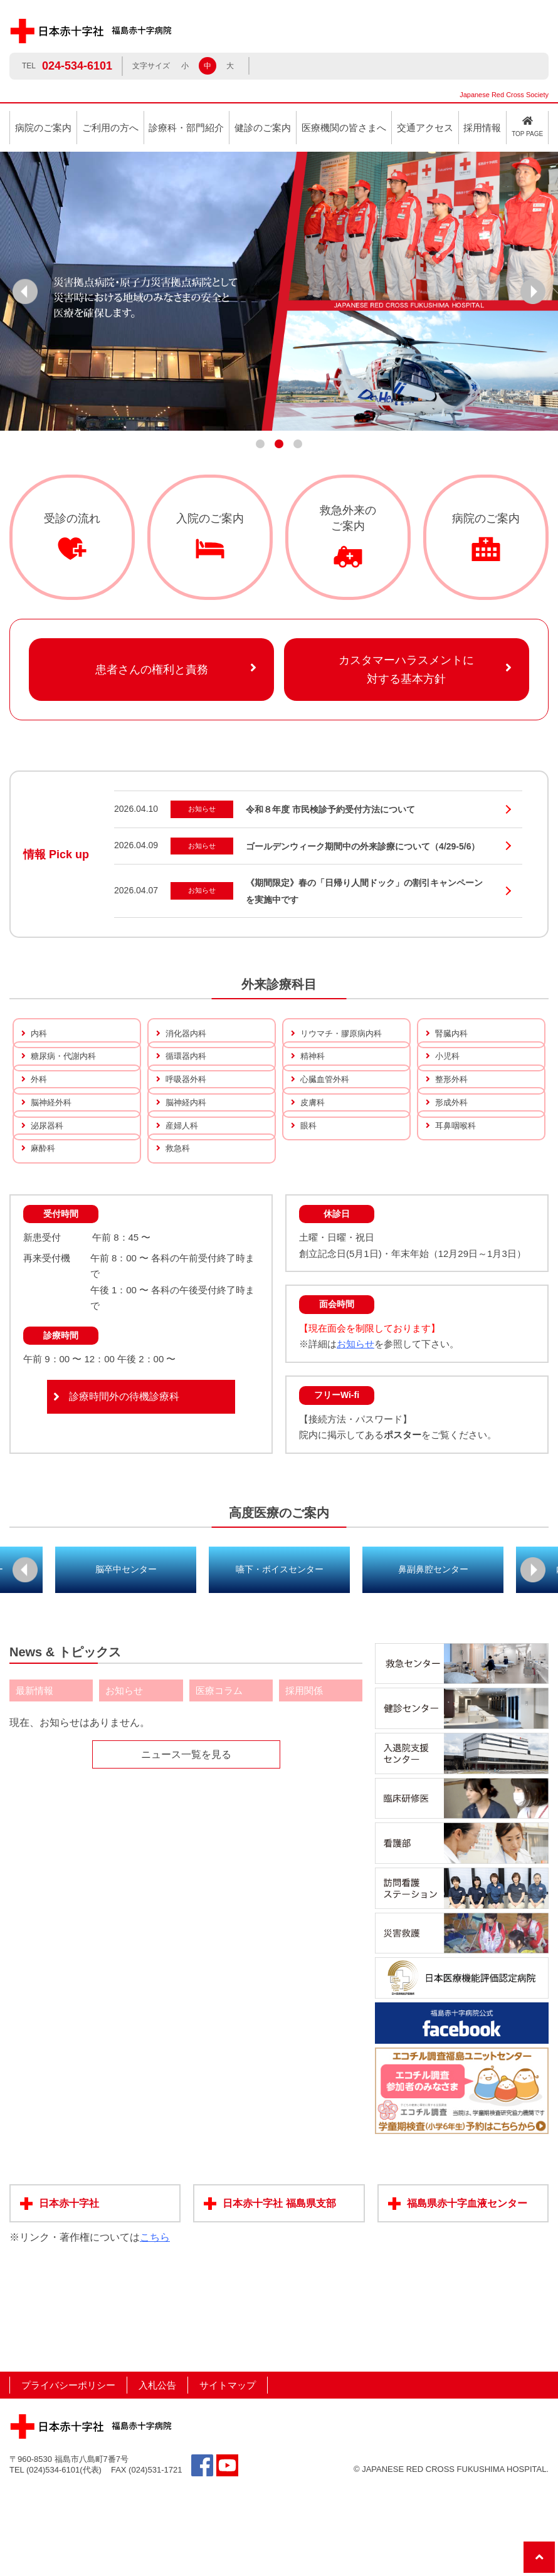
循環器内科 (187, 1071)
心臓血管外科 (326, 1108)
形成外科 (452, 1146)
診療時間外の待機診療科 (124, 1484)
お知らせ (355, 1431)
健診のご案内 (262, 127)
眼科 (309, 1184)
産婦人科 (183, 1184)
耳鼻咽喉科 (457, 1184)
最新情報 (34, 1777)
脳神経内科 (187, 1146)
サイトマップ (227, 2472)
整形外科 (452, 1108)
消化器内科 (187, 1033)
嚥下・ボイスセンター (280, 1656)
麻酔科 (44, 1221)
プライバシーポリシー (68, 2472)
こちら (155, 2325)
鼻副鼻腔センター (433, 1656)
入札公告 (157, 2472)
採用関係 (304, 1777)
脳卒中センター (126, 1656)
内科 (39, 1033)
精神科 (313, 1071)
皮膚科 (313, 1146)
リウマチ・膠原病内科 (344, 1033)
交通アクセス (425, 127)
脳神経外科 (53, 1146)
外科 (39, 1108)
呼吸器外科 (187, 1108)
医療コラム (219, 1777)
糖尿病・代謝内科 (66, 1071)
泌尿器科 (48, 1184)
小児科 (448, 1071)
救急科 (179, 1221)
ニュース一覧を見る (186, 1842)
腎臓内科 (452, 1033)
